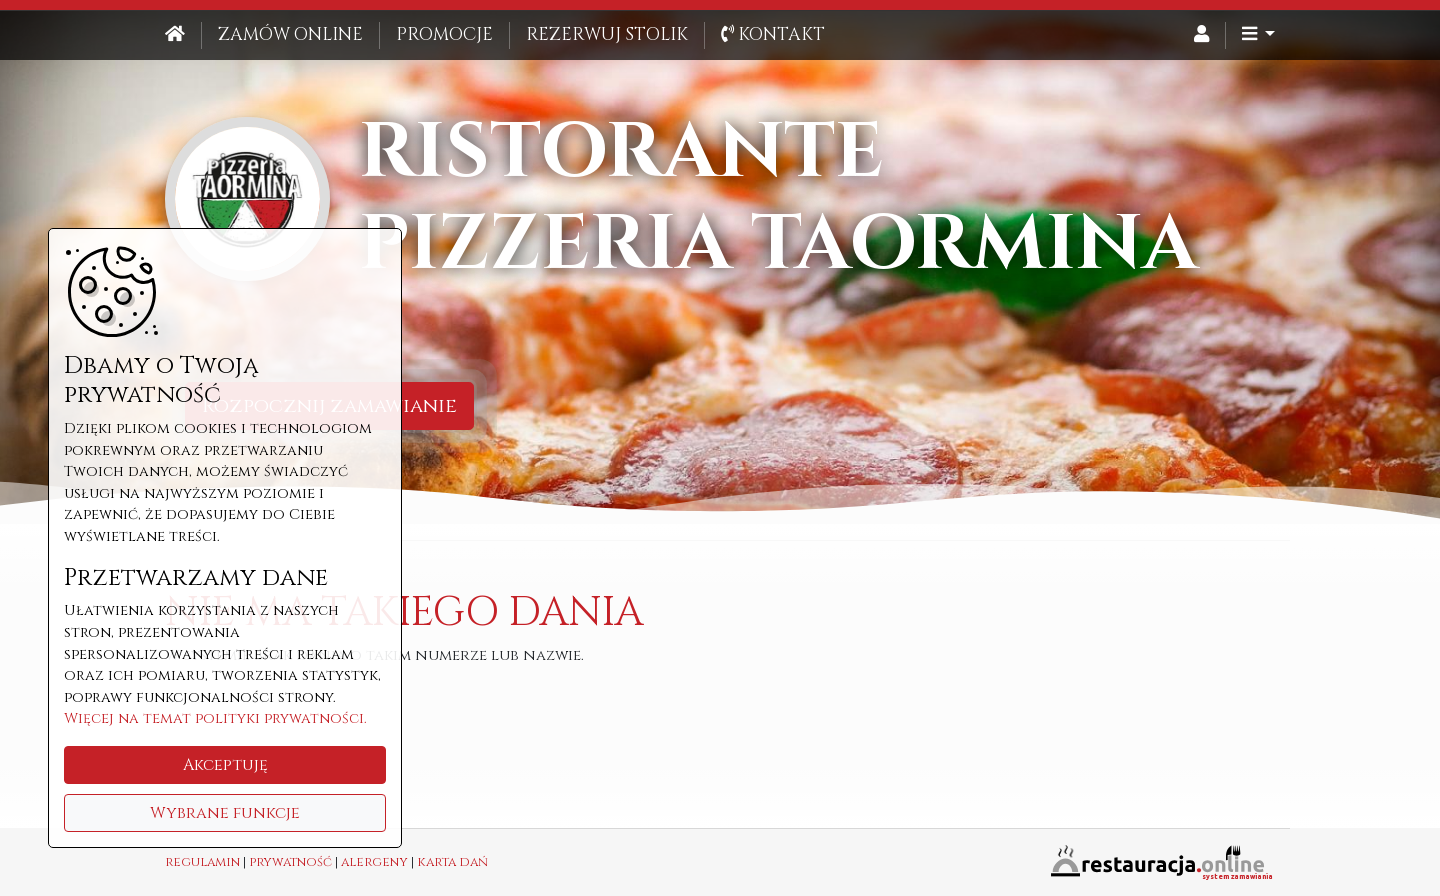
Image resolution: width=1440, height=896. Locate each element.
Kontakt (773, 35)
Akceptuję (225, 765)
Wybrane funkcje (225, 813)
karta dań (452, 862)
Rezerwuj (607, 35)
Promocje (444, 35)
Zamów (290, 35)
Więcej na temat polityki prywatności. (215, 718)
